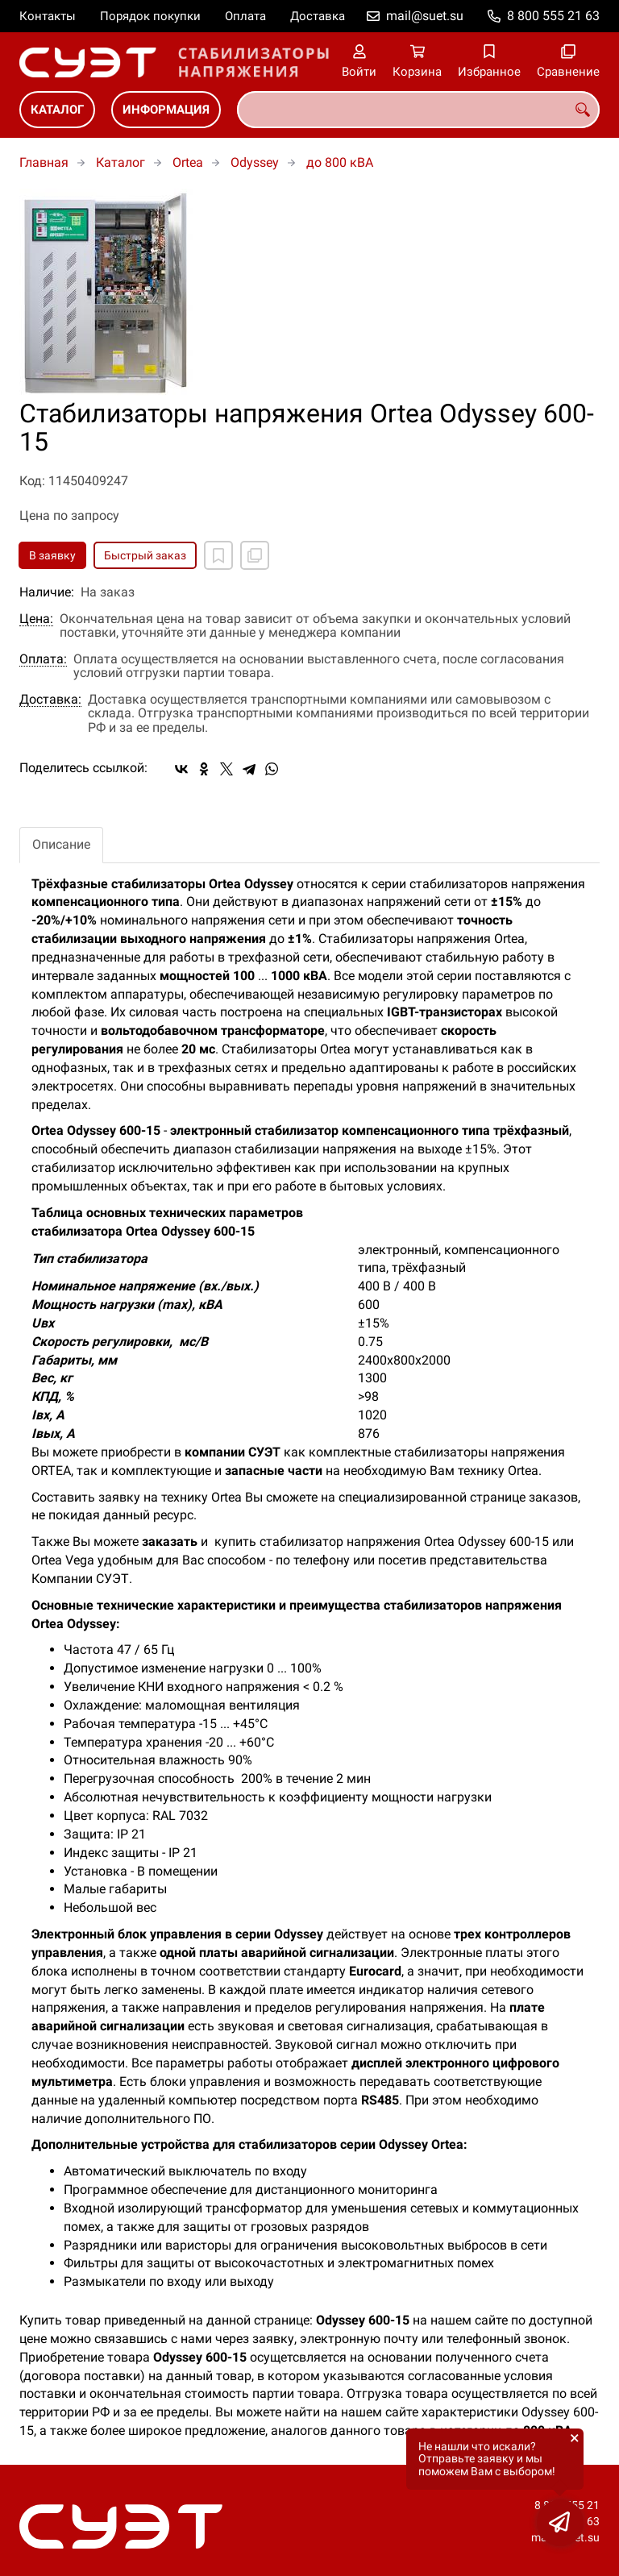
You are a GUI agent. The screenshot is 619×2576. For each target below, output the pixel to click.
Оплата (245, 16)
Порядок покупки (150, 16)
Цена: (36, 619)
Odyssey (255, 162)
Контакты (47, 16)
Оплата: (43, 659)
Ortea (187, 162)
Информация (166, 109)
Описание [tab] (61, 844)
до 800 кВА (339, 162)
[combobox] (418, 109)
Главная (44, 162)
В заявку (52, 555)
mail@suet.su (424, 15)
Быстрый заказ (145, 555)
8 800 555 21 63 (553, 15)
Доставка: (50, 699)
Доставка (317, 16)
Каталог (57, 109)
